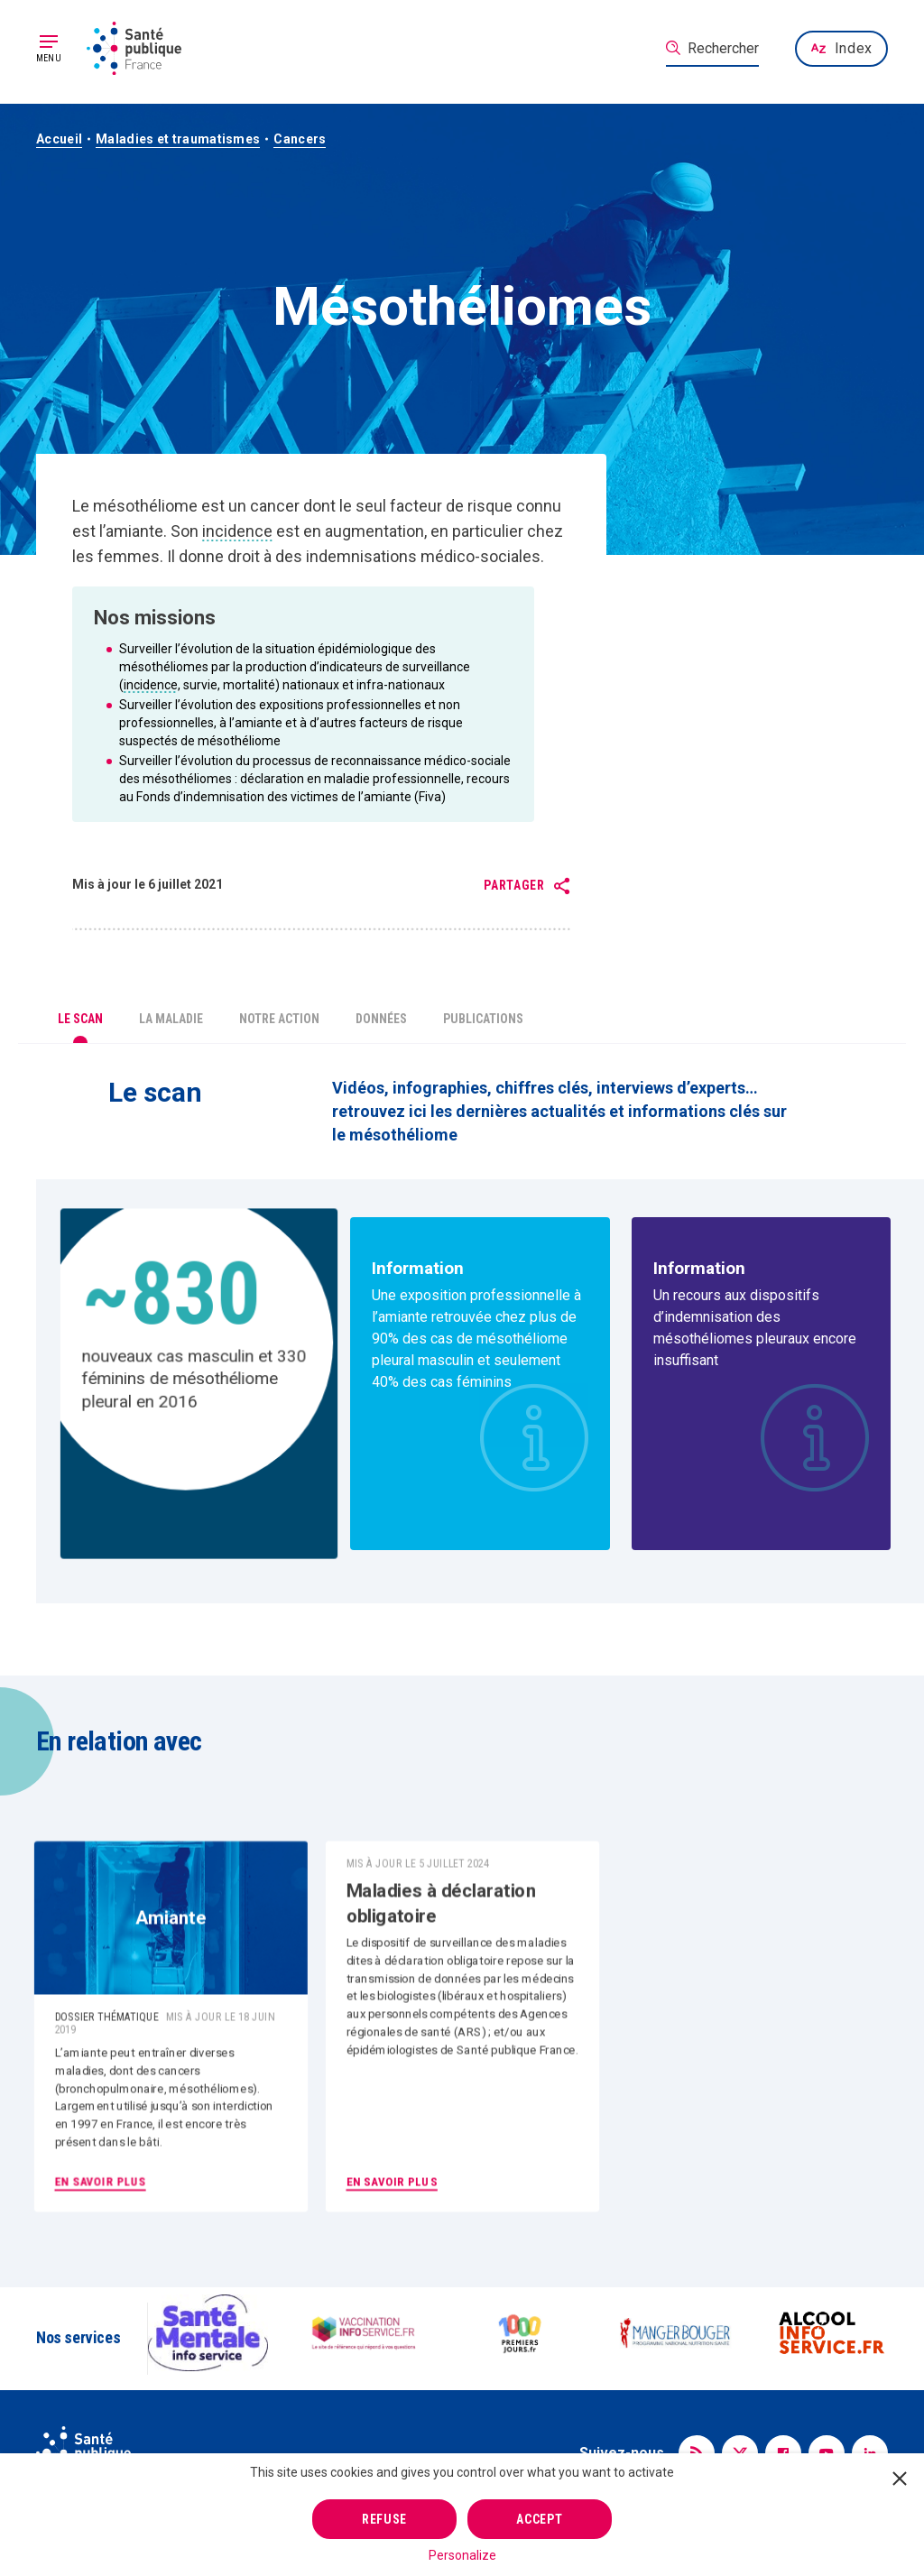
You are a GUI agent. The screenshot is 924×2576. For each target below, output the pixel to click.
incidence (237, 531)
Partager (514, 885)
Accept (539, 2519)
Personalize (462, 2555)
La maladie (171, 1018)
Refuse (384, 2519)
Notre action (279, 1018)
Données (381, 1018)
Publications (483, 1018)
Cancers (299, 139)
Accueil (59, 139)
